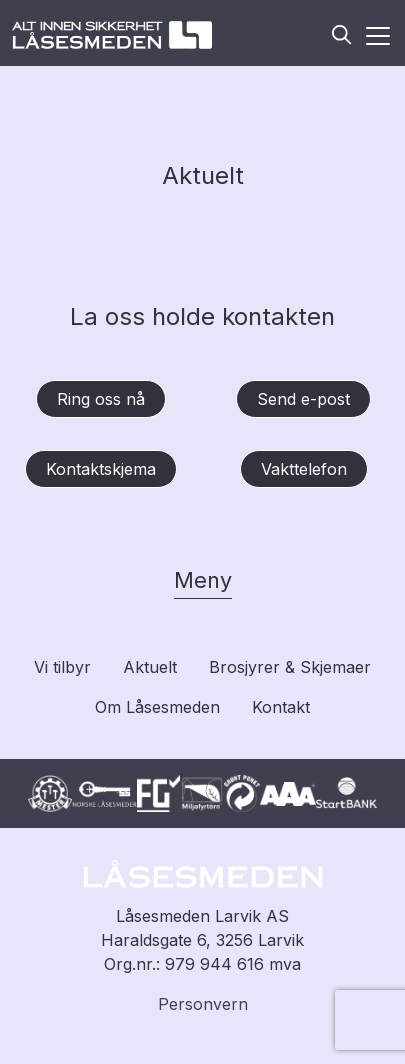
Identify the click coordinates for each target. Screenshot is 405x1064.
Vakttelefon (304, 469)
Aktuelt (150, 667)
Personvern (203, 1004)
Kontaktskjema (101, 469)
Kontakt (281, 707)
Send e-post (303, 399)
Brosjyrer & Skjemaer (290, 667)
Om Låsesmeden (157, 707)
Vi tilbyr (62, 667)
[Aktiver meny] (372, 36)
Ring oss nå (101, 399)
